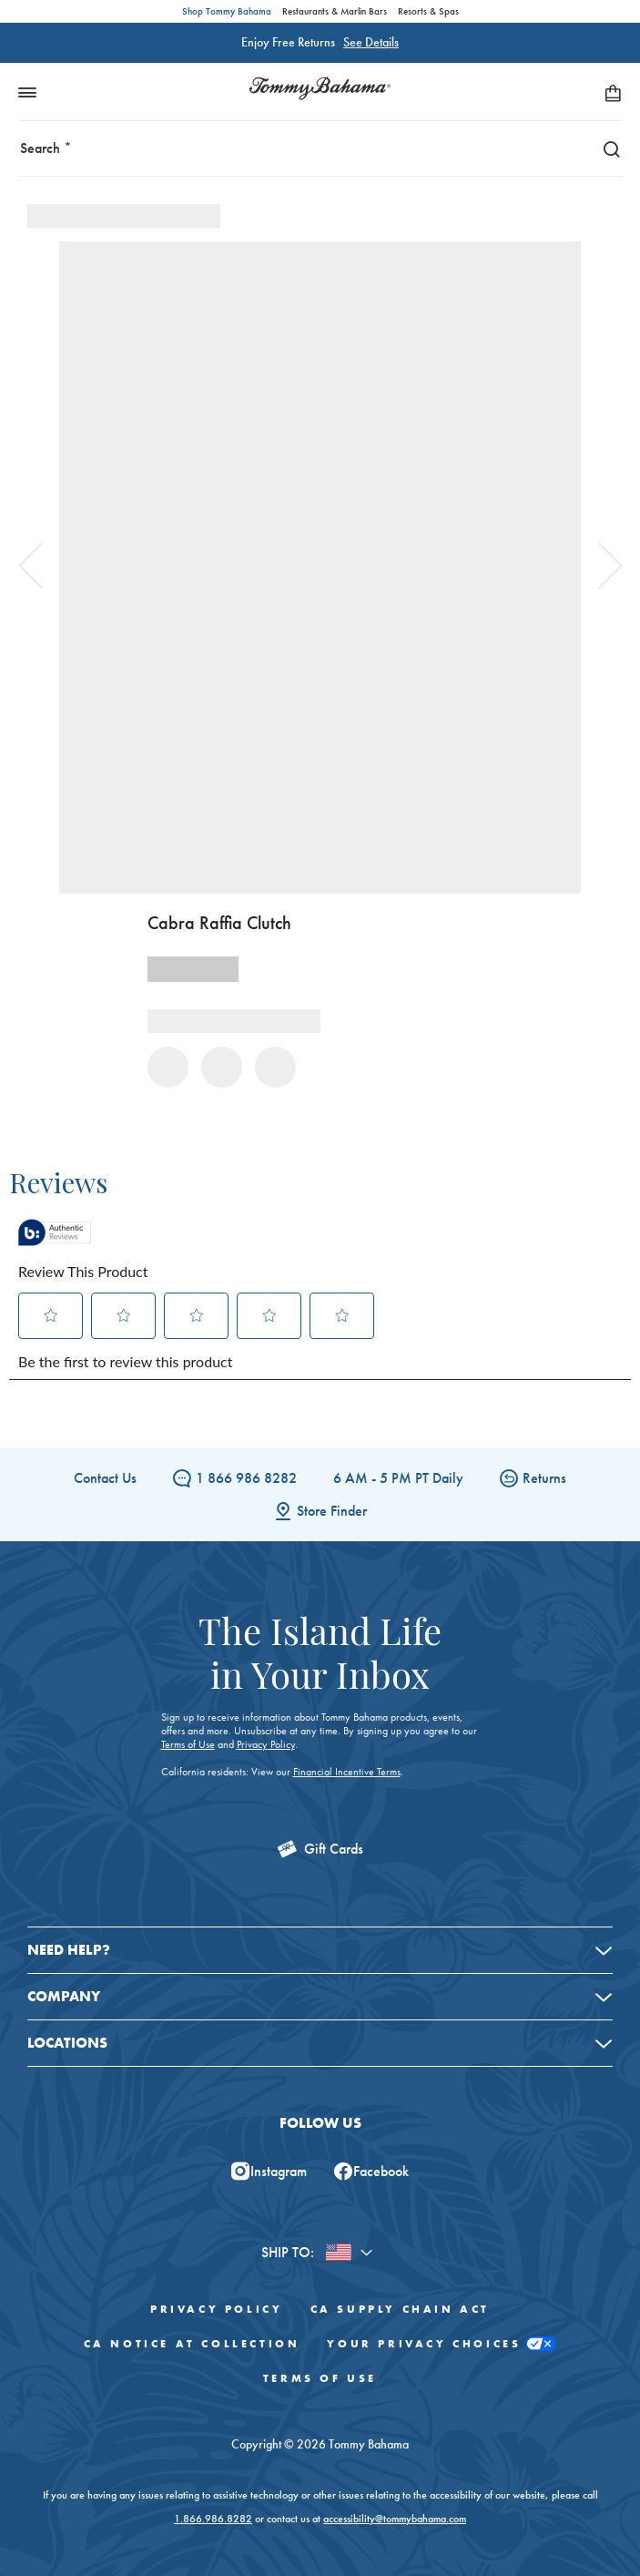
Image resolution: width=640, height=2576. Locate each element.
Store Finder (320, 1510)
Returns (533, 1477)
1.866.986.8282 (213, 2518)
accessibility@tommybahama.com (394, 2518)
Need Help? (68, 1949)
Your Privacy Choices (441, 2344)
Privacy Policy (266, 1744)
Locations (67, 2042)
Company (63, 1996)
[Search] (607, 148)
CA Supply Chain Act (400, 2309)
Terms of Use (188, 1744)
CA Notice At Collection (192, 2343)
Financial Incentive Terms (347, 1771)
